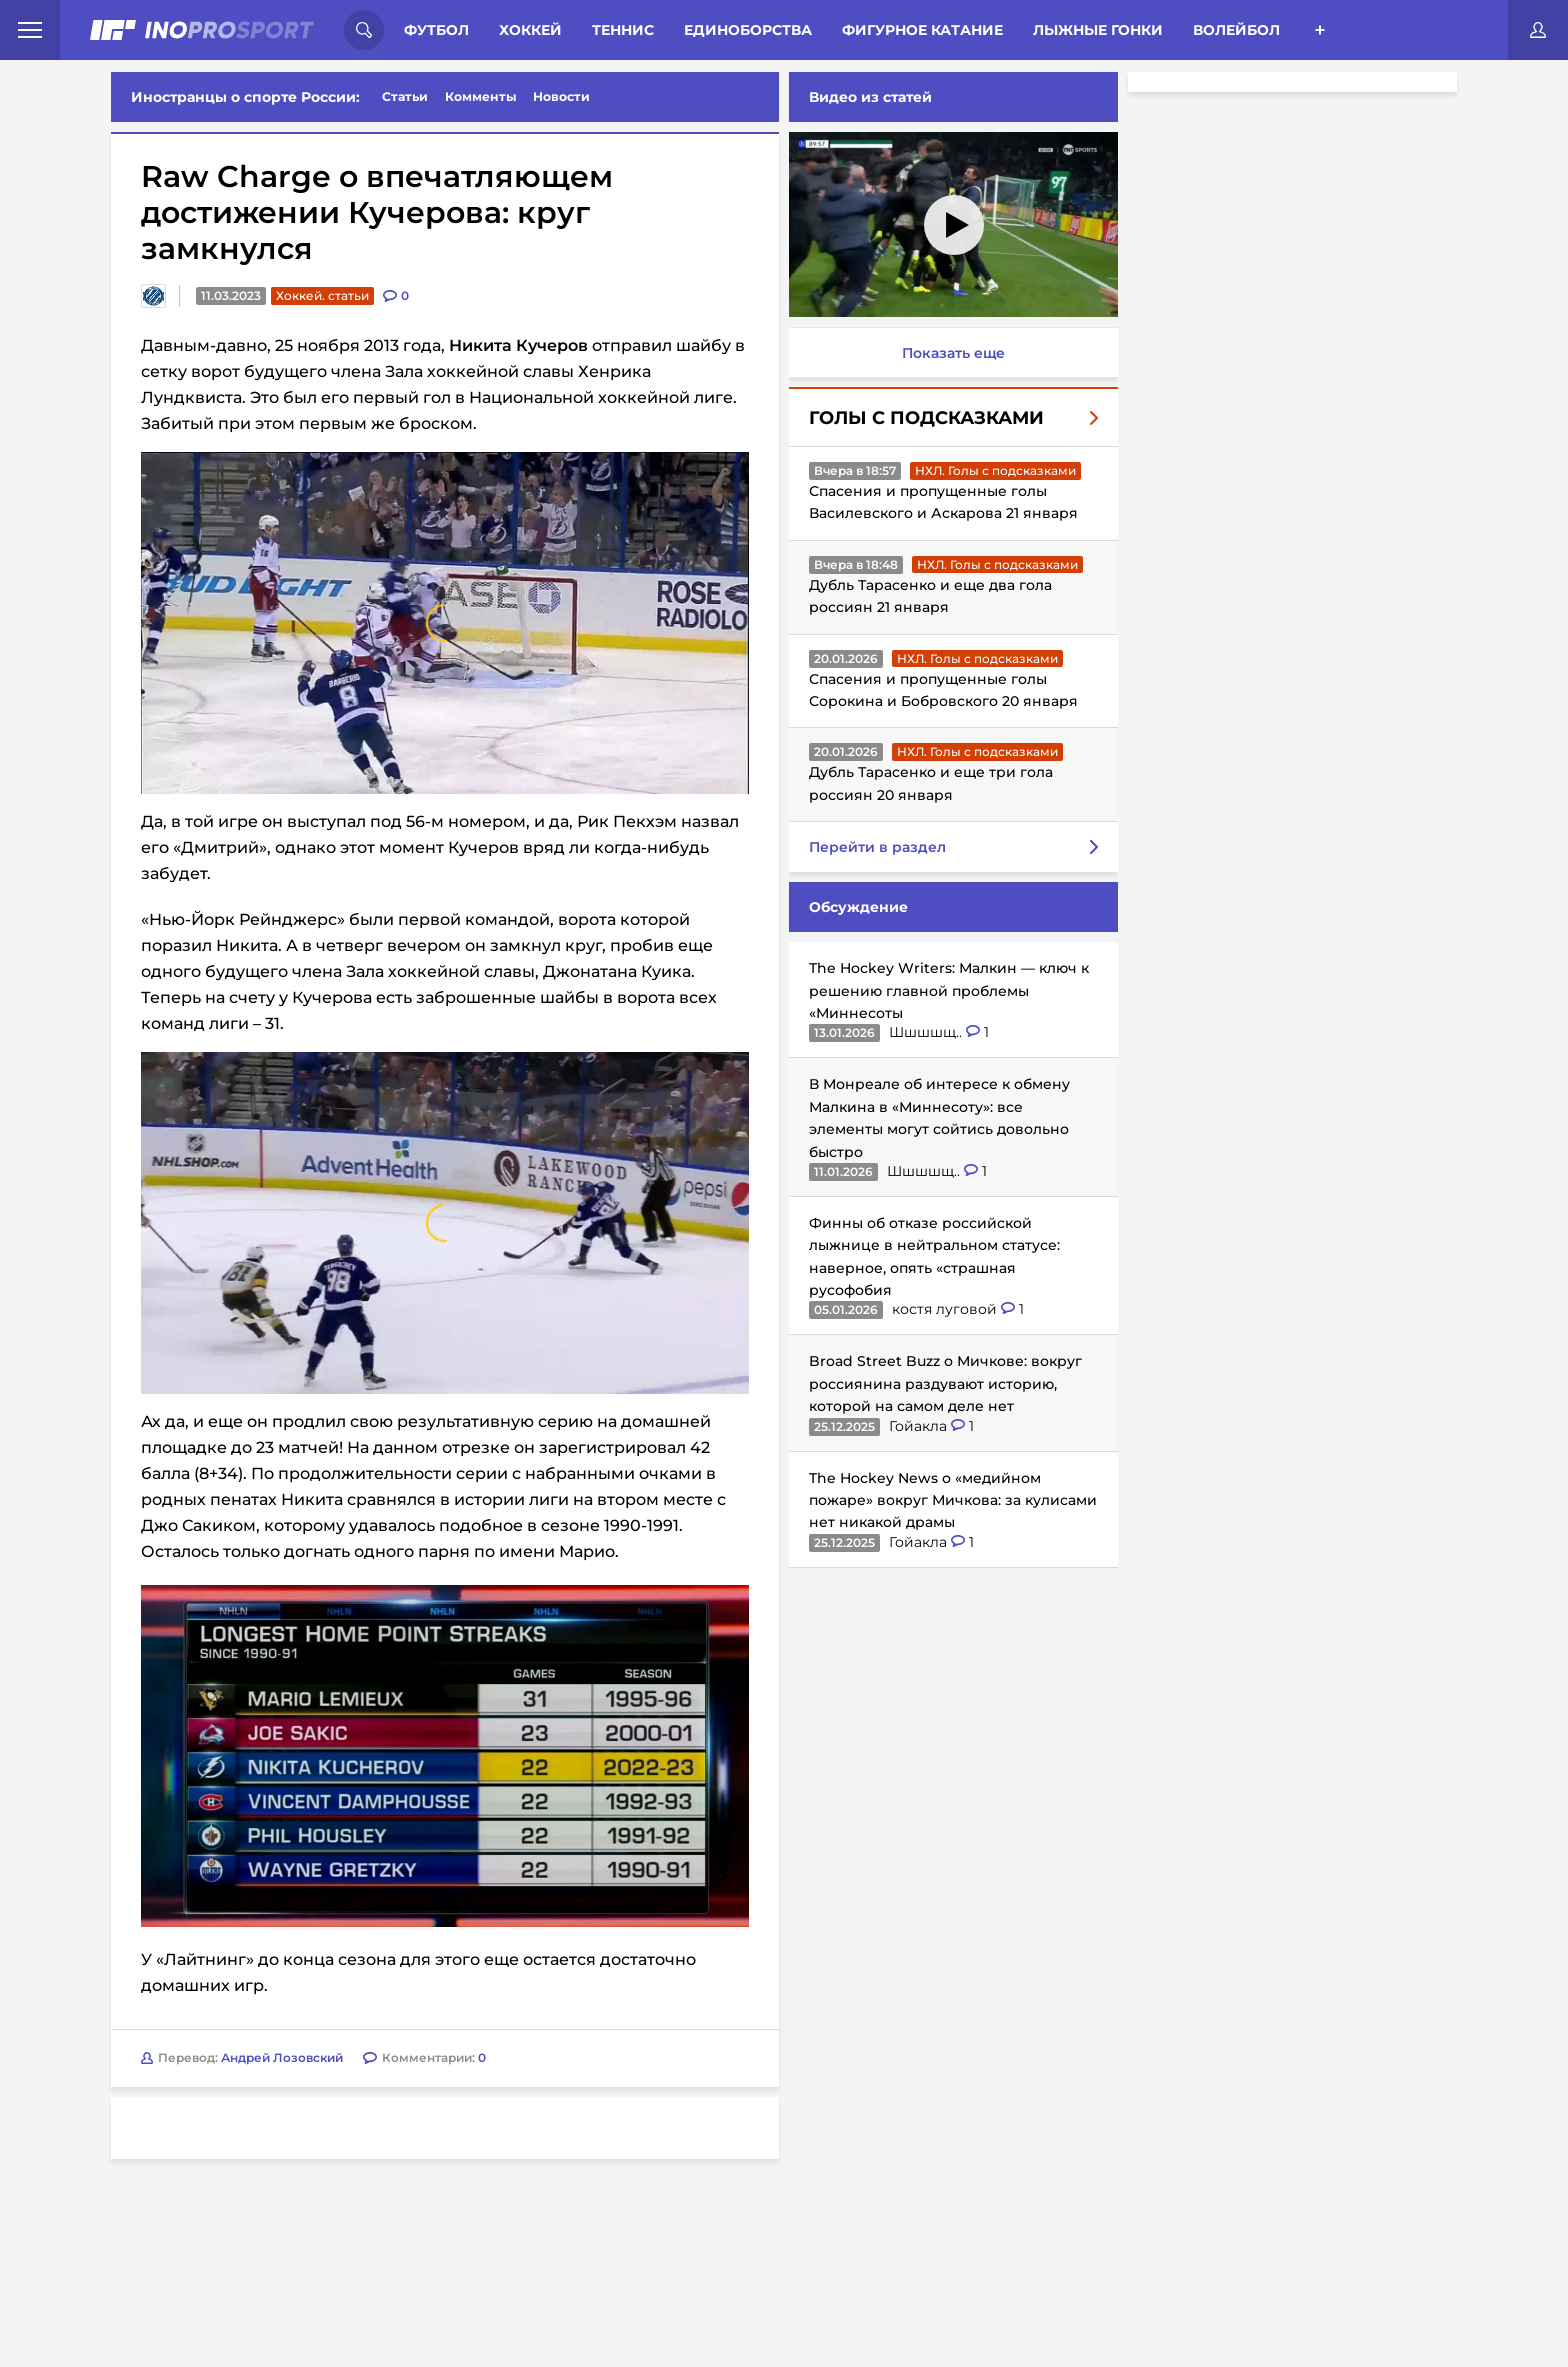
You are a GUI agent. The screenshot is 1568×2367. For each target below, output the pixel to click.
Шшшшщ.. (927, 1032)
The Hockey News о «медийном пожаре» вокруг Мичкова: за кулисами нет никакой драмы (953, 1500)
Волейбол (1236, 30)
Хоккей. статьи (322, 295)
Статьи (405, 96)
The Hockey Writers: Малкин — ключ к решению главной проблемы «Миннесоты (949, 990)
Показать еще (953, 353)
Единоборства (748, 30)
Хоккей (530, 30)
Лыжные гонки (1098, 30)
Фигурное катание (922, 30)
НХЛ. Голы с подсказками (995, 470)
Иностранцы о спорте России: (245, 97)
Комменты (481, 96)
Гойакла (920, 1426)
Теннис (623, 30)
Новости (561, 96)
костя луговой (946, 1309)
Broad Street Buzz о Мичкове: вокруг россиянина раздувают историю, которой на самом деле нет (945, 1383)
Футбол (436, 30)
